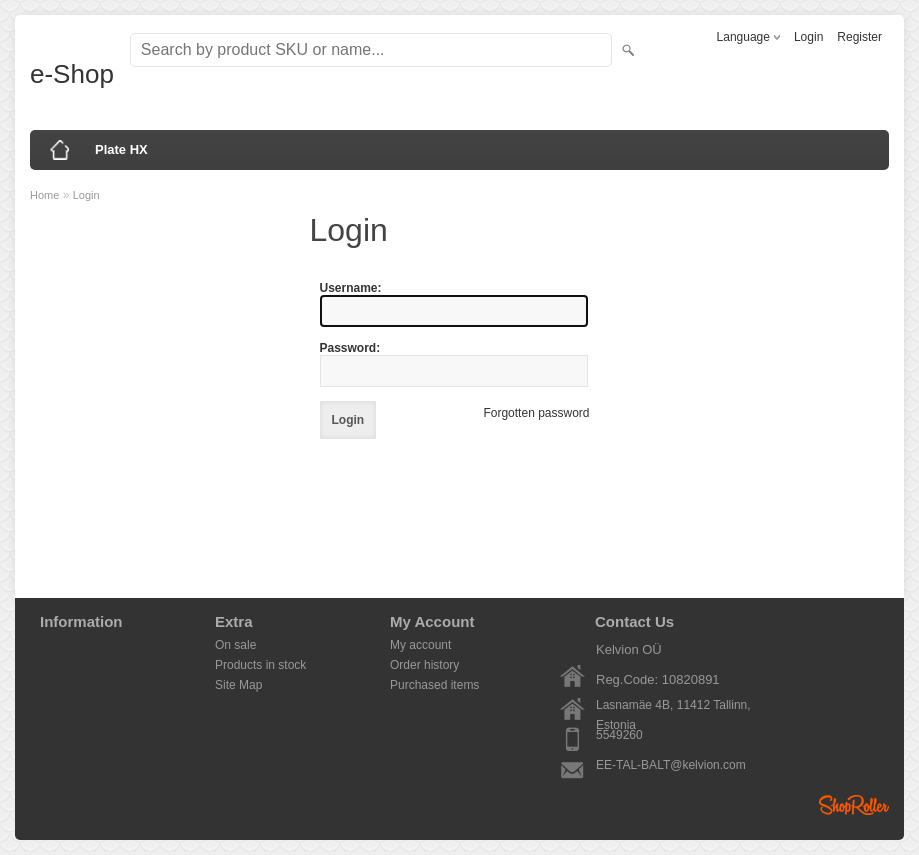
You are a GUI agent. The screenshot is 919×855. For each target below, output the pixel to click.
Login (808, 37)
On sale (235, 645)
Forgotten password (536, 413)
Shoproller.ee (854, 805)
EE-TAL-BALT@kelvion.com (671, 765)
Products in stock (260, 665)
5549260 (619, 735)
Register (859, 37)
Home (44, 195)
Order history (424, 665)
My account (420, 645)
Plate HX (121, 149)
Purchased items (434, 685)
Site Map (238, 685)
